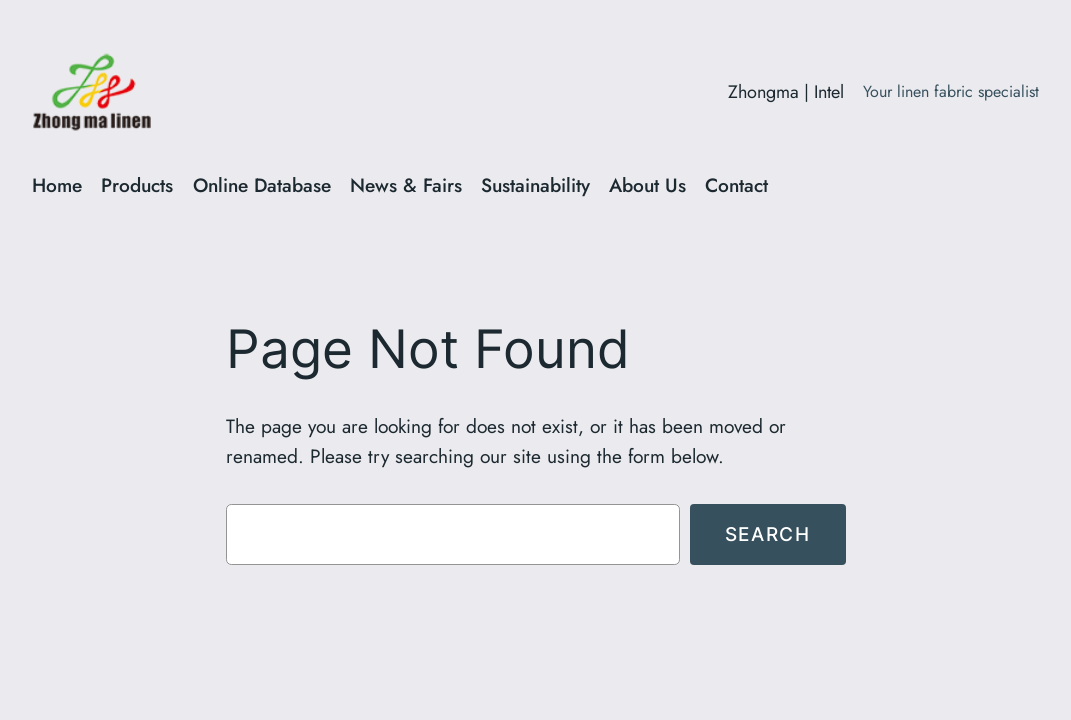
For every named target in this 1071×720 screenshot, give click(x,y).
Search (768, 534)
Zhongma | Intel (786, 92)
